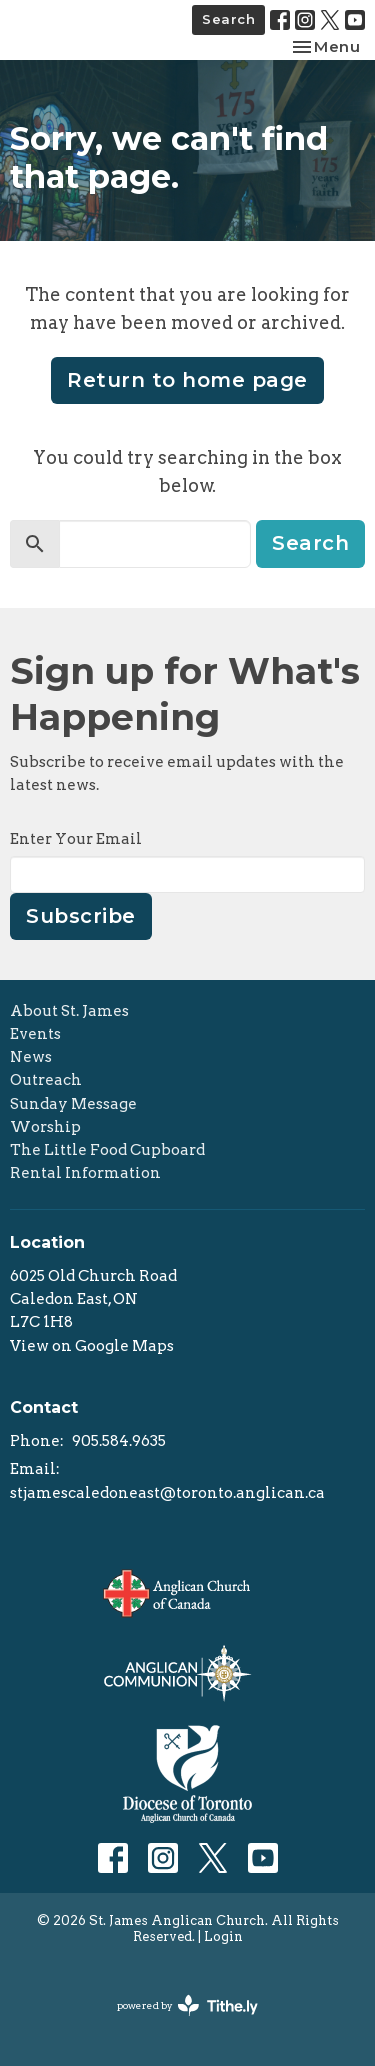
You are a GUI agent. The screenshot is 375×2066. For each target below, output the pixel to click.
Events (35, 1034)
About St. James (69, 1011)
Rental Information (85, 1173)
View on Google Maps (92, 1346)
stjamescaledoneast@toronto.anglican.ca (167, 1493)
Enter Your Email (76, 839)
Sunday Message (73, 1104)
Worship (45, 1127)
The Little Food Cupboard (107, 1150)
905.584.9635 (119, 1441)
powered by (187, 2005)
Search (228, 19)
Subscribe (81, 916)
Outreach (46, 1080)
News (31, 1057)
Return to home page (187, 380)
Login (223, 1936)
